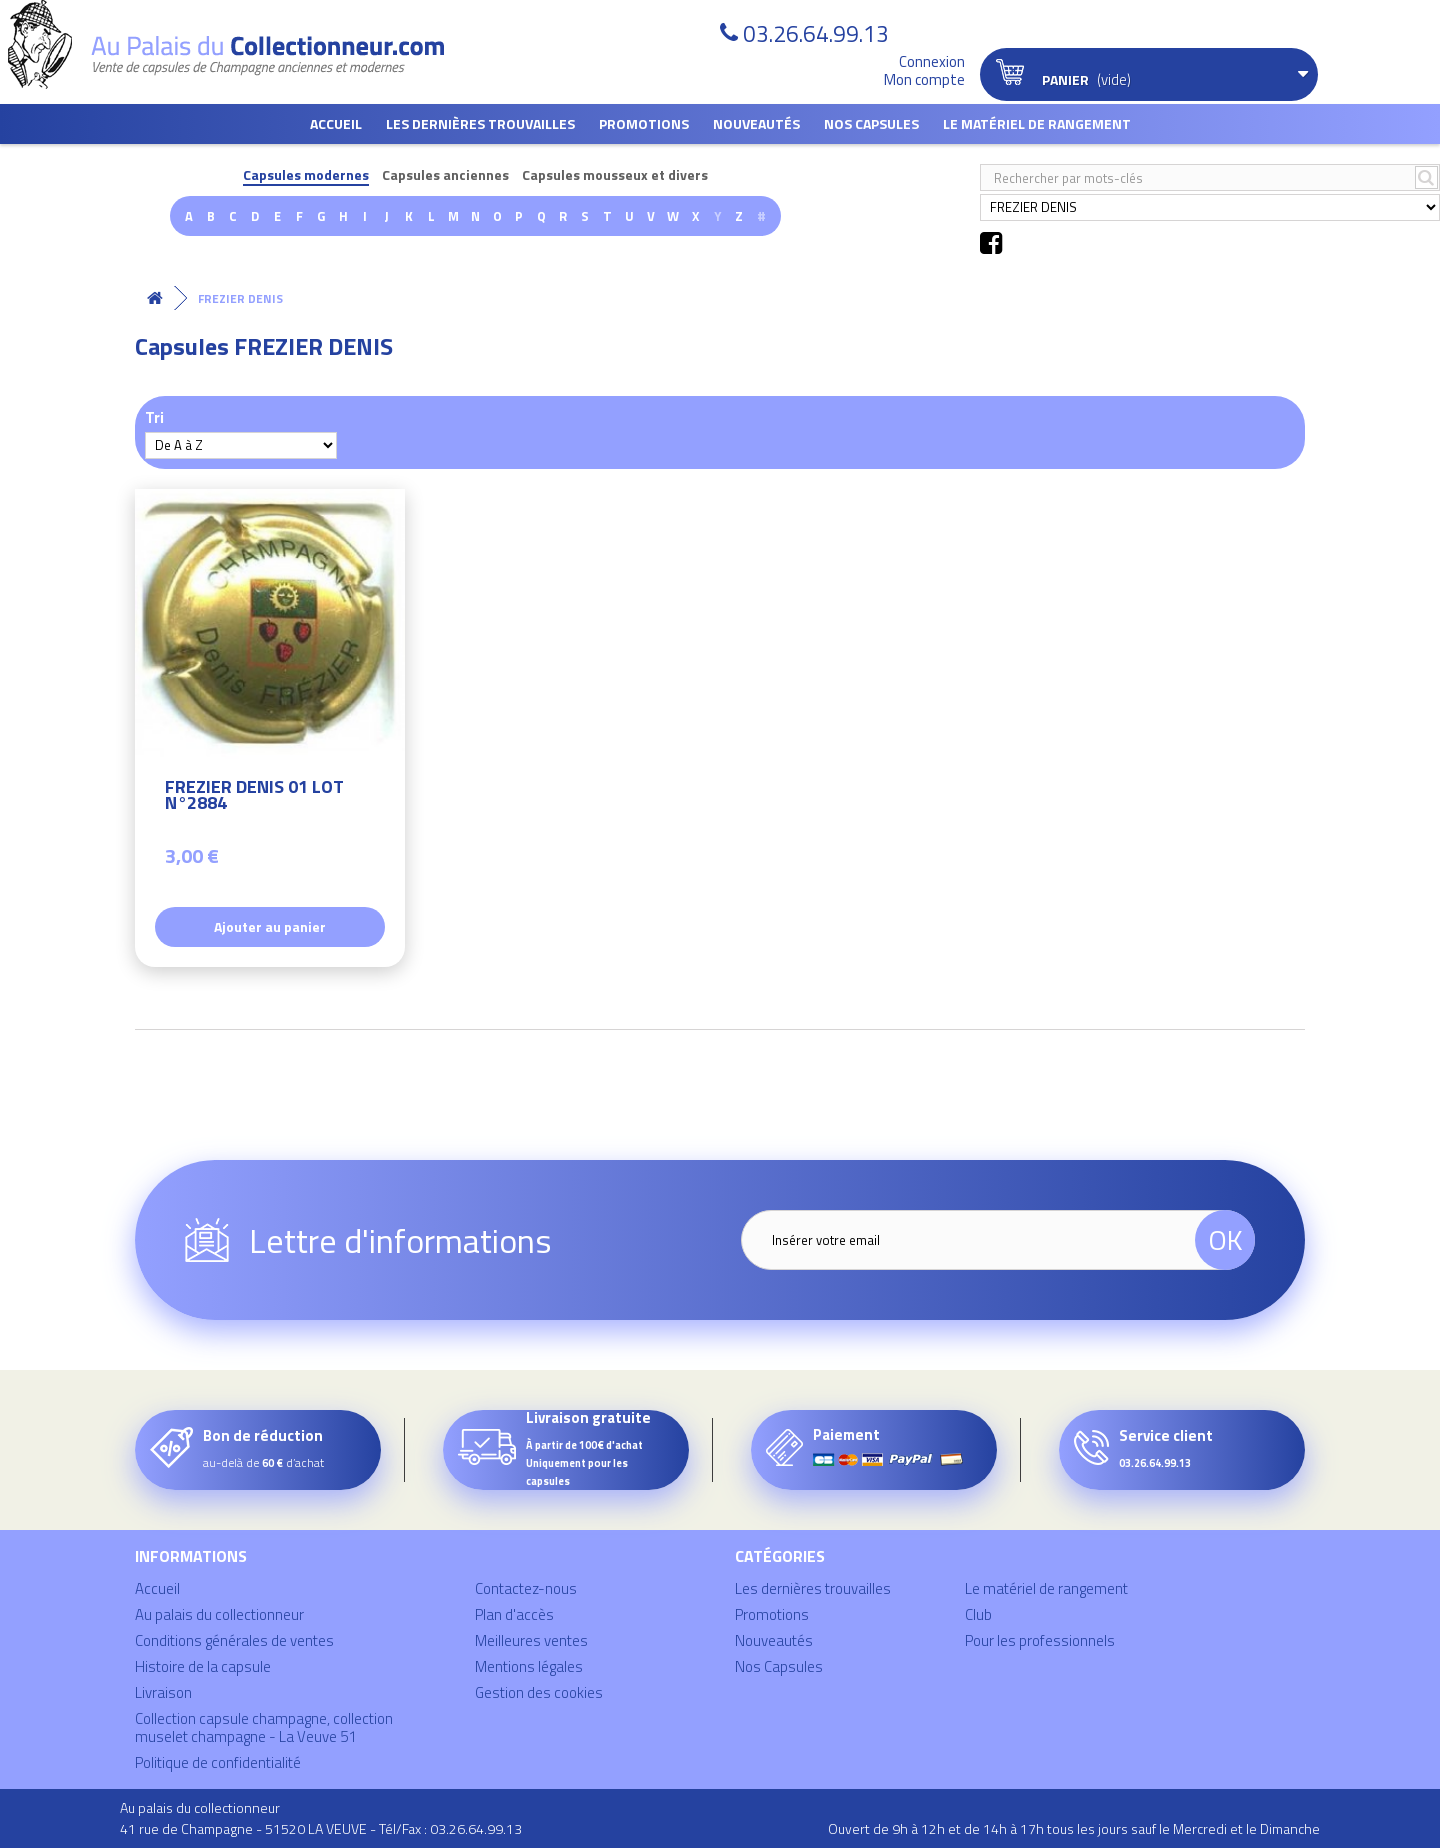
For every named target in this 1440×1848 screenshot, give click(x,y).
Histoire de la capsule (203, 1666)
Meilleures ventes (531, 1640)
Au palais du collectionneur (219, 1614)
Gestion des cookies (539, 1692)
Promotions (644, 123)
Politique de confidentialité (218, 1762)
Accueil (336, 123)
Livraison (163, 1692)
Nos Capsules (871, 123)
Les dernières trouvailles (480, 123)
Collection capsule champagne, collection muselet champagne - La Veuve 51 (264, 1727)
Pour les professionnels (1040, 1640)
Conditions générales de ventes (234, 1640)
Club (978, 1614)
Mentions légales (529, 1666)
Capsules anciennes (445, 175)
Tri (154, 416)
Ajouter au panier (270, 926)
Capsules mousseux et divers (615, 175)
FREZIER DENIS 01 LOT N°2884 (254, 797)
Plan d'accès (514, 1614)
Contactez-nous (526, 1588)
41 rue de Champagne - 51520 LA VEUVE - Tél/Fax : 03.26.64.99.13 (321, 1828)
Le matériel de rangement (1037, 123)
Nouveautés (756, 123)
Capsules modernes (306, 175)
